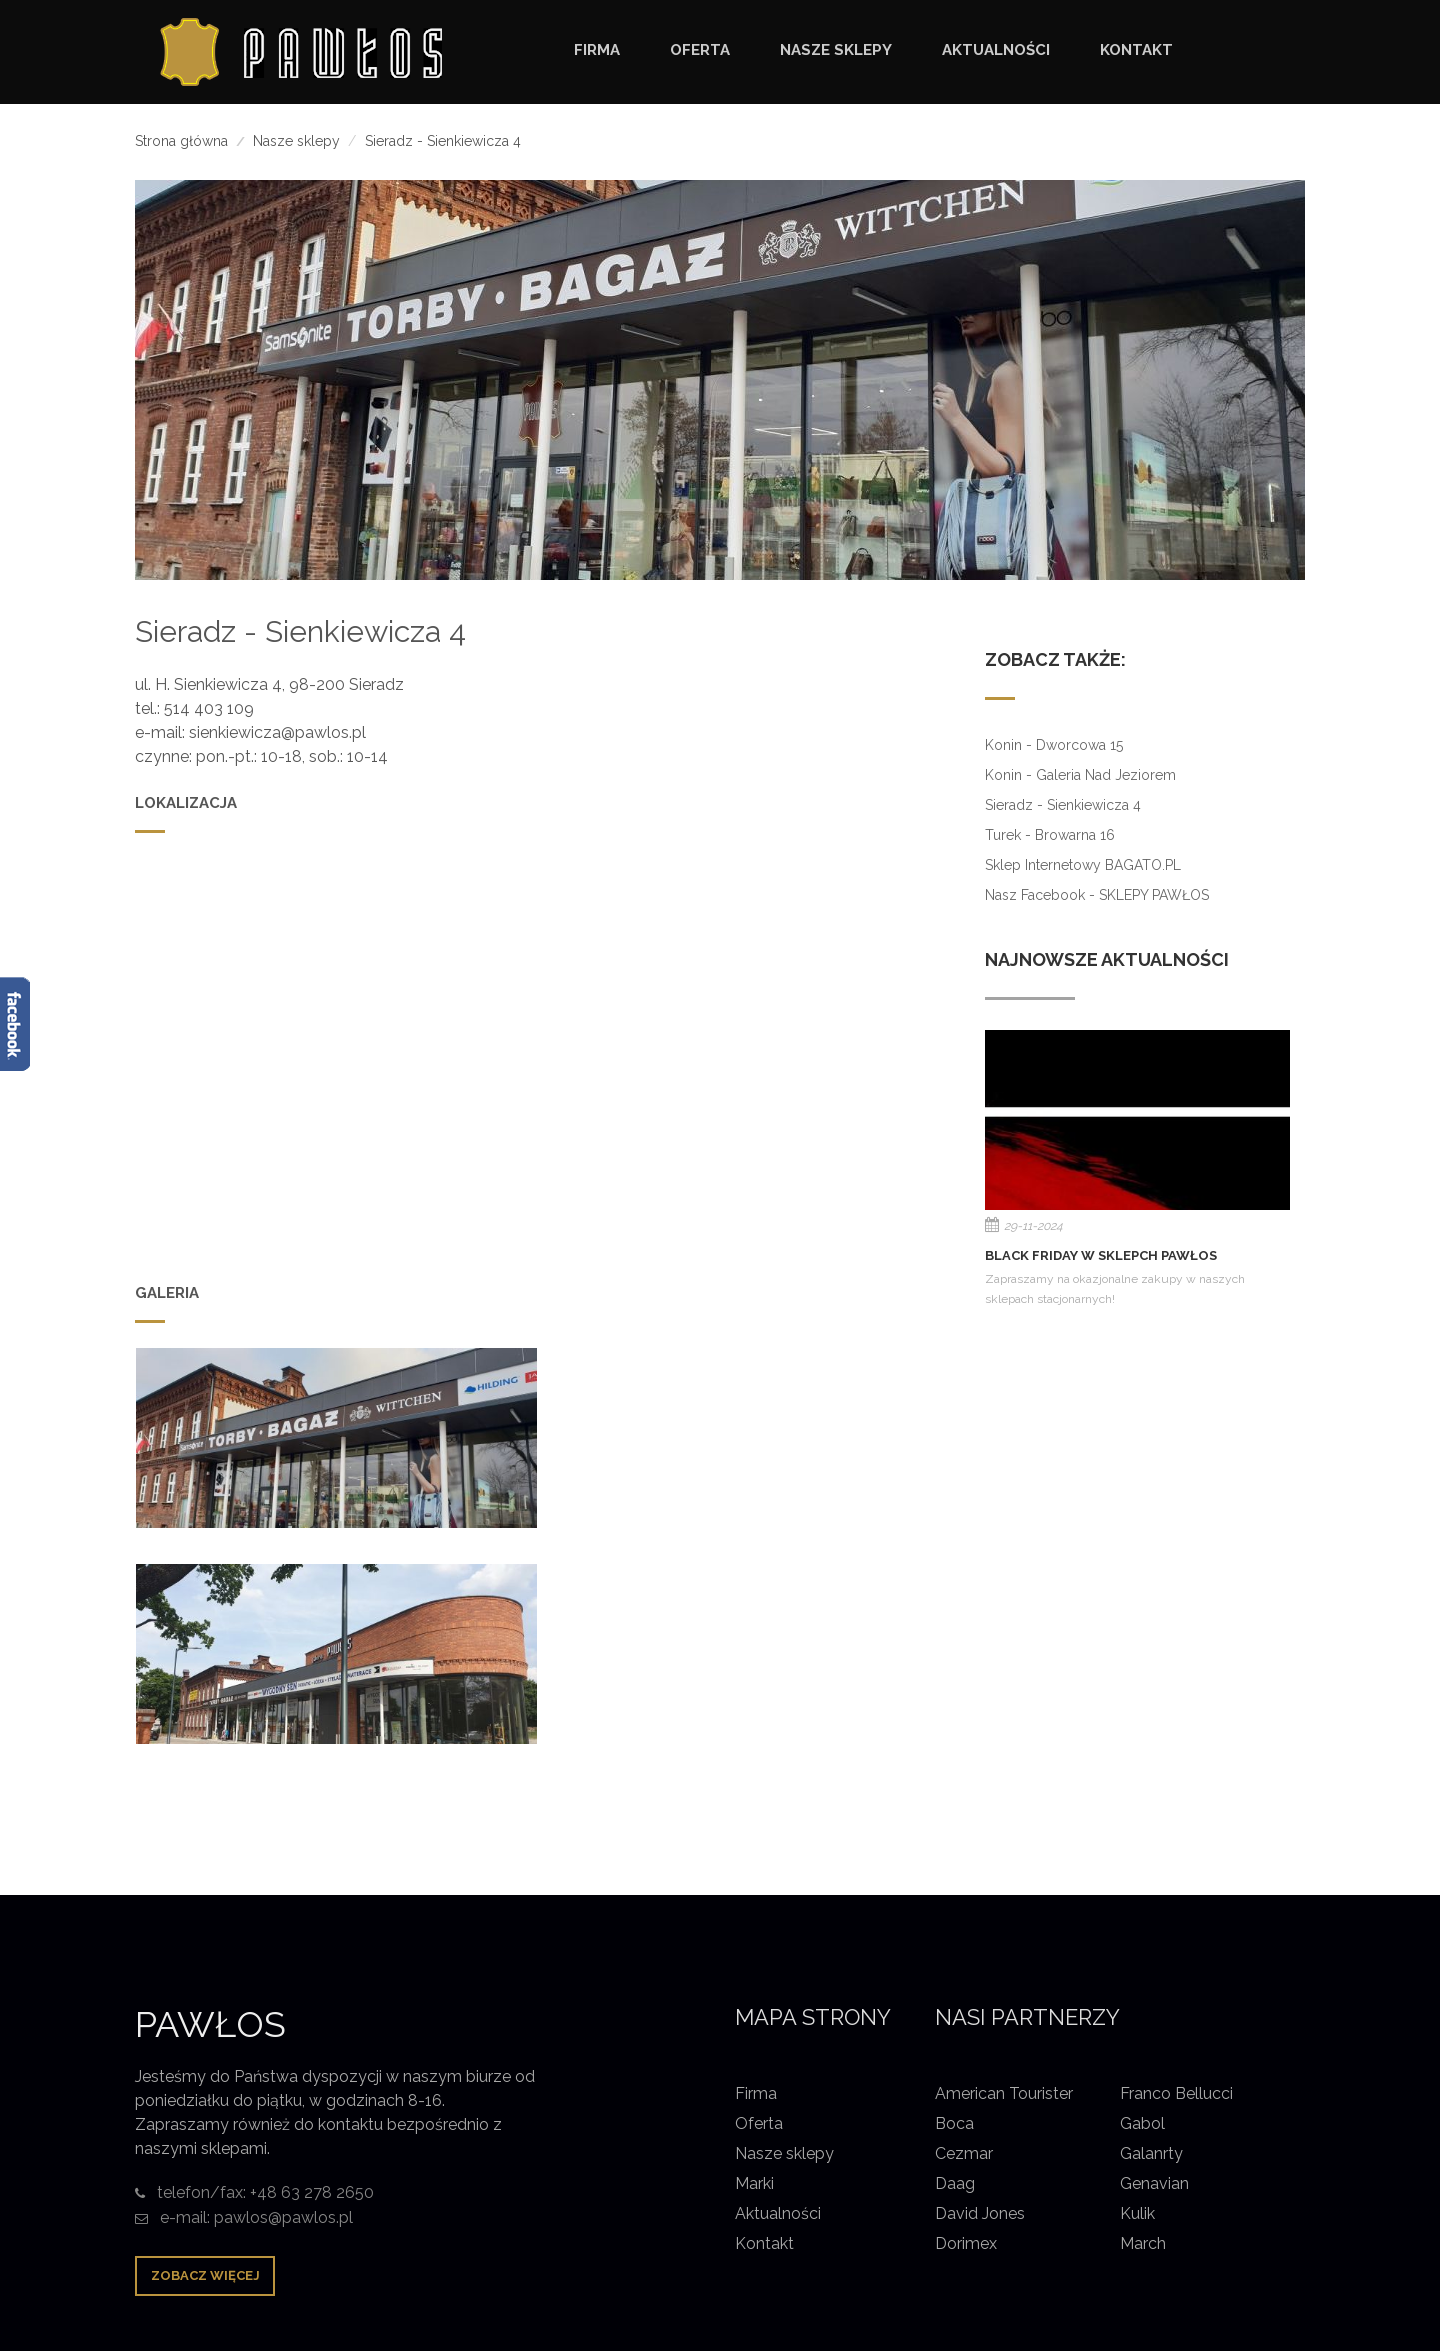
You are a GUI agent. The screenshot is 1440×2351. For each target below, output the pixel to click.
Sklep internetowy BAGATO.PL (1083, 865)
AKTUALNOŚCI (996, 50)
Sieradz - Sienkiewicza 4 (1063, 805)
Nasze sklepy (296, 141)
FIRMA (597, 50)
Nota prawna (1156, 2222)
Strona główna (181, 141)
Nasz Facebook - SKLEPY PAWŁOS (1097, 895)
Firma (756, 1877)
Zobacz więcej (205, 2059)
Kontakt (764, 2027)
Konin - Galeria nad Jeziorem (1080, 775)
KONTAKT (1136, 50)
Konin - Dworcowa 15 (1054, 745)
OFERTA (700, 50)
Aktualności (778, 1997)
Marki (754, 1967)
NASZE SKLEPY (836, 50)
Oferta (759, 1907)
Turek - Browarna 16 (1050, 835)
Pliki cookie (1264, 2222)
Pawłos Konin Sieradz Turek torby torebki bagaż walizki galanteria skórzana (545, 2193)
